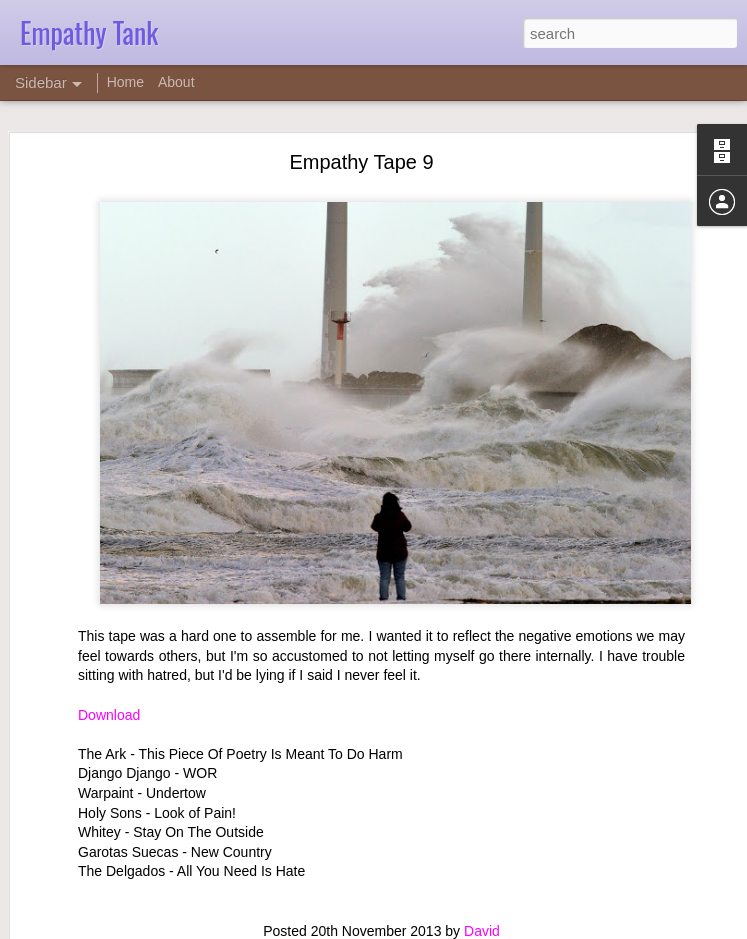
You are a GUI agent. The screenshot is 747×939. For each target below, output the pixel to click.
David (482, 930)
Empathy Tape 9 (361, 162)
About (176, 82)
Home (125, 82)
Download (109, 714)
